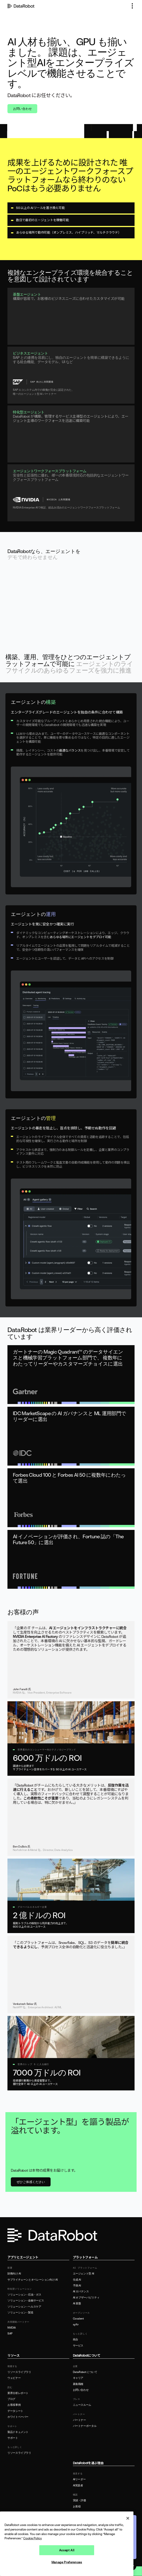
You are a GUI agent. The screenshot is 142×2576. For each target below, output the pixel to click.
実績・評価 (79, 2500)
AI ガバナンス (81, 2291)
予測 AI (77, 2285)
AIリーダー (79, 2479)
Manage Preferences (66, 2562)
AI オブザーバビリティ (86, 2297)
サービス (78, 2345)
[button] (132, 6)
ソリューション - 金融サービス (25, 2300)
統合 (75, 2339)
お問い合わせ (22, 108)
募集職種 (78, 2384)
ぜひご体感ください (30, 2182)
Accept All (66, 2550)
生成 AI (77, 2279)
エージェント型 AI (83, 2273)
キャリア (78, 2378)
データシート (15, 2411)
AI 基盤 (77, 2303)
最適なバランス (70, 750)
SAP (9, 2333)
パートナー (79, 2420)
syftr (76, 2324)
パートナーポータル (85, 2425)
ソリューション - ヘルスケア (24, 2306)
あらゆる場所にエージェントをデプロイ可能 (80, 937)
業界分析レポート (17, 2393)
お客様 (77, 2506)
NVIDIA (11, 2327)
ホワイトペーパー (17, 2416)
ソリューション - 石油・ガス (24, 2294)
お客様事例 (14, 2404)
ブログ (11, 2399)
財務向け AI (14, 2273)
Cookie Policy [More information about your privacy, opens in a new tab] (32, 2538)
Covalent (78, 2318)
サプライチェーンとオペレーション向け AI (32, 2279)
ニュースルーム (82, 2404)
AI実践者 (78, 2485)
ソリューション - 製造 (20, 2312)
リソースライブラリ (19, 2372)
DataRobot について (85, 2372)
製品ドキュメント (17, 2432)
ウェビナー (14, 2378)
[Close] (128, 2518)
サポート (12, 2437)
